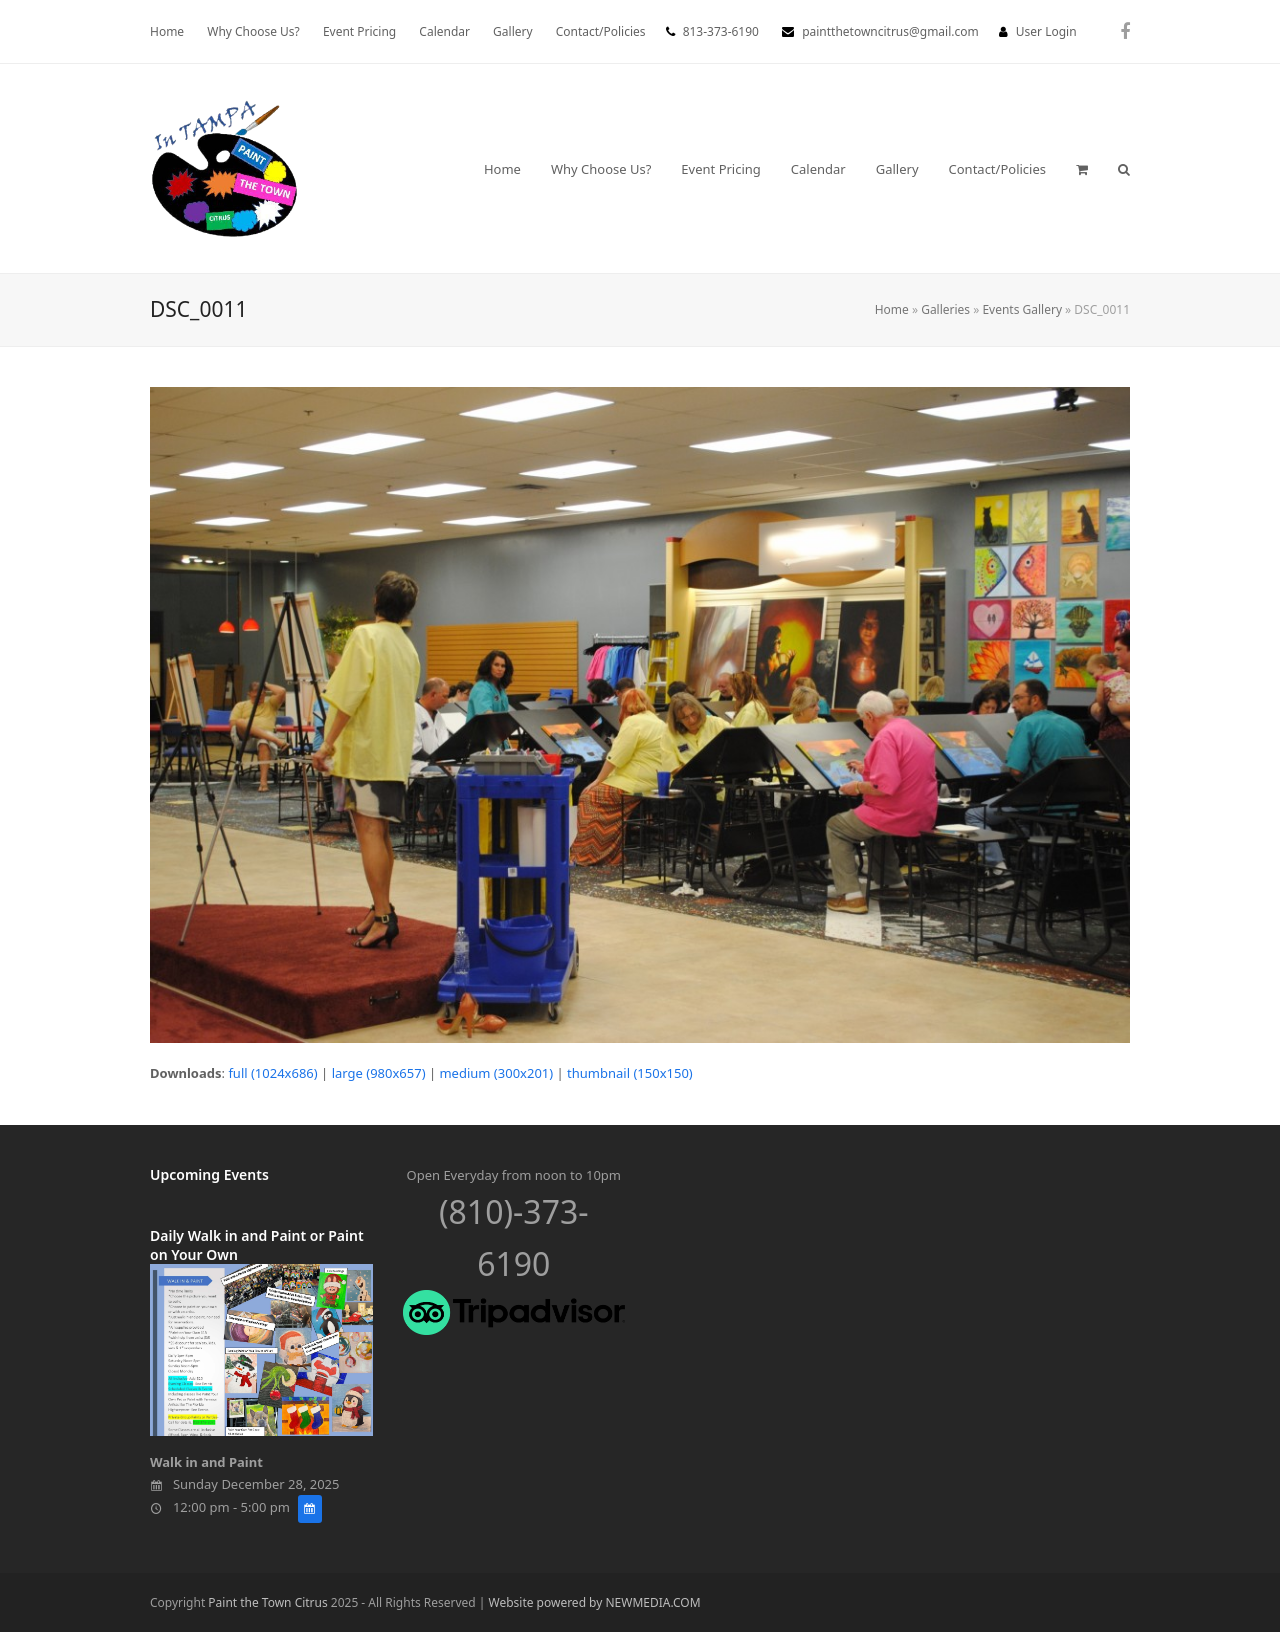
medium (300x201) (496, 1073)
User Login (1046, 31)
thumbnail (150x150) (630, 1073)
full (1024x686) (272, 1073)
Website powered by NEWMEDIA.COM (595, 1602)
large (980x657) (379, 1073)
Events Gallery (1022, 309)
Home (892, 309)
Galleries (945, 309)
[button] (1082, 169)
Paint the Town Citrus (267, 1602)
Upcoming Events (209, 1174)
